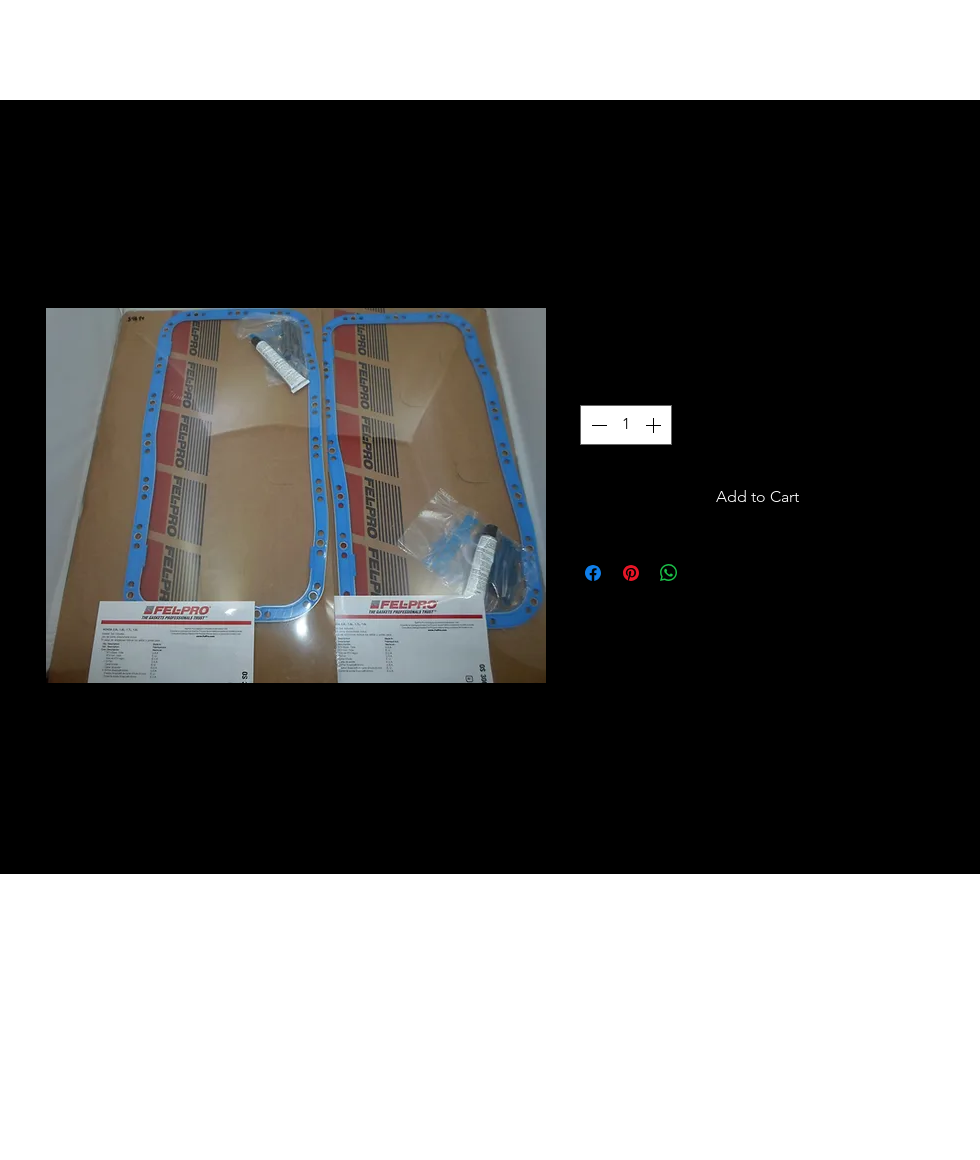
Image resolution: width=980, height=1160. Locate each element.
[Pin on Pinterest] (631, 573)
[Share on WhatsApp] (669, 573)
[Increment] (655, 425)
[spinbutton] (626, 425)
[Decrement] (597, 425)
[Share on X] (707, 573)
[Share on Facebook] (593, 573)
